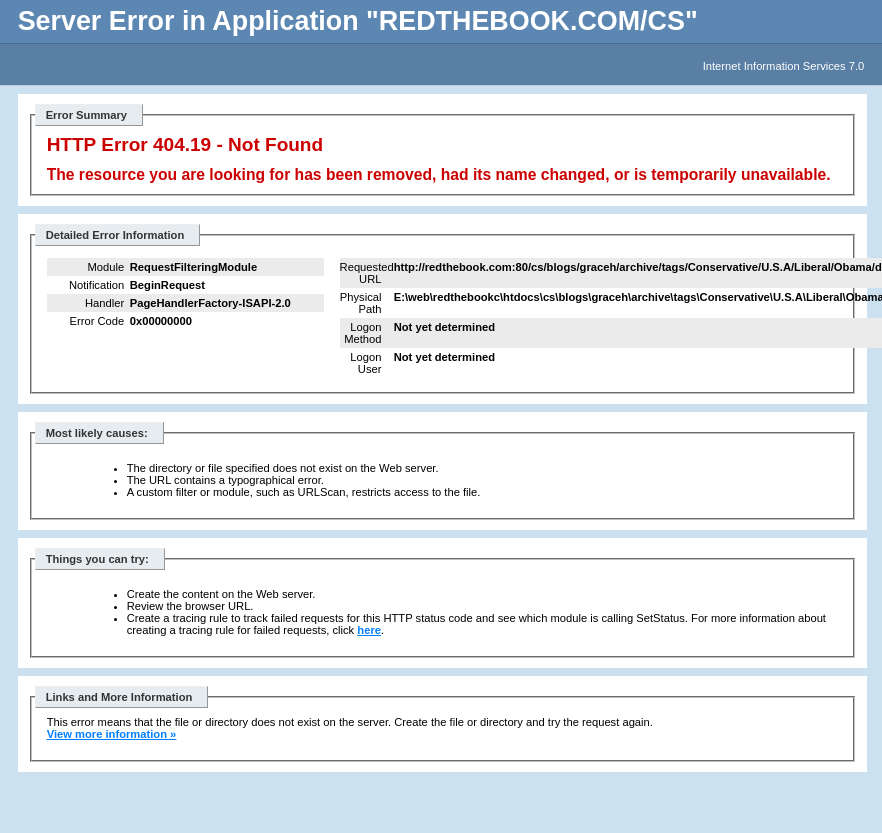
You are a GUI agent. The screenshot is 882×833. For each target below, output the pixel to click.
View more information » (112, 734)
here (369, 630)
